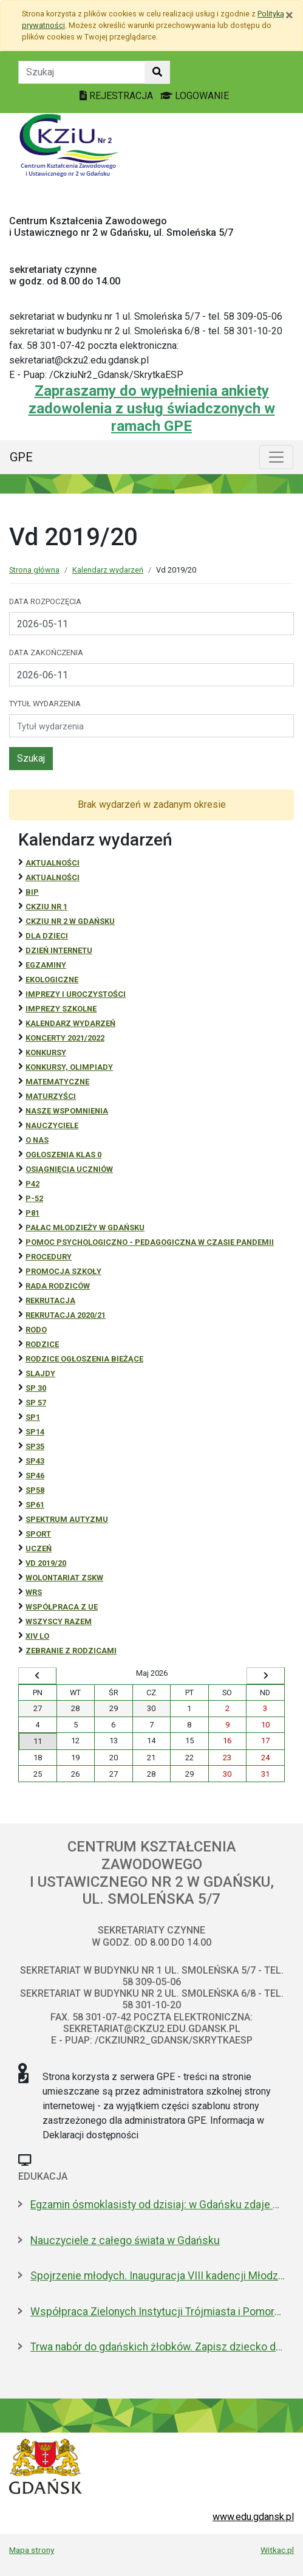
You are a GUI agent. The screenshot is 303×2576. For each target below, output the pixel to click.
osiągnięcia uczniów (69, 1169)
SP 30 (36, 1388)
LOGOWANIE (194, 96)
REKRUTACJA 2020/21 (66, 1315)
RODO (36, 1329)
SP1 (33, 1417)
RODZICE (42, 1344)
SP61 (35, 1504)
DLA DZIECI (47, 935)
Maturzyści (51, 1096)
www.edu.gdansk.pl (253, 2517)
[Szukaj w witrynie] (157, 72)
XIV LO (37, 1636)
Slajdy (40, 1373)
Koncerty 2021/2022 (65, 1037)
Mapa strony (31, 2550)
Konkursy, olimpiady (69, 1067)
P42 (32, 1183)
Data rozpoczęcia (45, 601)
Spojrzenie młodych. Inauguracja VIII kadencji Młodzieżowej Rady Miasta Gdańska (157, 2276)
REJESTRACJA (117, 96)
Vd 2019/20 (46, 1563)
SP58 (35, 1490)
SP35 (35, 1446)
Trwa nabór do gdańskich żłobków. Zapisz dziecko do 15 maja (157, 2347)
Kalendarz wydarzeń (107, 569)
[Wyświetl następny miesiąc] (266, 1675)
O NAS (37, 1140)
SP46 (35, 1475)
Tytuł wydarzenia (45, 703)
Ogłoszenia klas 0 (63, 1154)
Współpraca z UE (62, 1606)
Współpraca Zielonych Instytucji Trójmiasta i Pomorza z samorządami (157, 2312)
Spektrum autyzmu (67, 1519)
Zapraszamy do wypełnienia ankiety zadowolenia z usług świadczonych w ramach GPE (152, 408)
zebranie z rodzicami (71, 1650)
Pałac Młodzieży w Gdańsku (85, 1227)
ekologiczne (52, 979)
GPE (21, 457)
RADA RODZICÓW (58, 1285)
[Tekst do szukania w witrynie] (81, 72)
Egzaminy (46, 964)
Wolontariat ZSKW (64, 1577)
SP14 (35, 1431)
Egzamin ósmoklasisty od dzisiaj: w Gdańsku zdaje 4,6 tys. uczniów (157, 2205)
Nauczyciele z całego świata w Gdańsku (125, 2240)
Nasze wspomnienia (67, 1110)
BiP (32, 892)
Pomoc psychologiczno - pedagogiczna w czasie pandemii (150, 1242)
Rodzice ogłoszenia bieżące (84, 1358)
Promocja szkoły (63, 1271)
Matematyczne (57, 1081)
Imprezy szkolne (61, 1008)
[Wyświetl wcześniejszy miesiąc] (37, 1675)
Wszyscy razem (59, 1621)
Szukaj (31, 758)
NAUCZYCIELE (52, 1125)
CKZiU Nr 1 (46, 906)
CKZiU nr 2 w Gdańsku (70, 921)
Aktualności (53, 862)
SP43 (35, 1460)
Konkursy (46, 1052)
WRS (34, 1592)
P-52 (34, 1198)
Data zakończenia (46, 652)
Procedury (49, 1256)
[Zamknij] (289, 15)
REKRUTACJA (50, 1300)
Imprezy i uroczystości (76, 994)
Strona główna (34, 569)
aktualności (53, 877)
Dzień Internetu (59, 950)
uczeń (39, 1548)
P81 (32, 1212)
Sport (38, 1533)
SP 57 (36, 1402)
